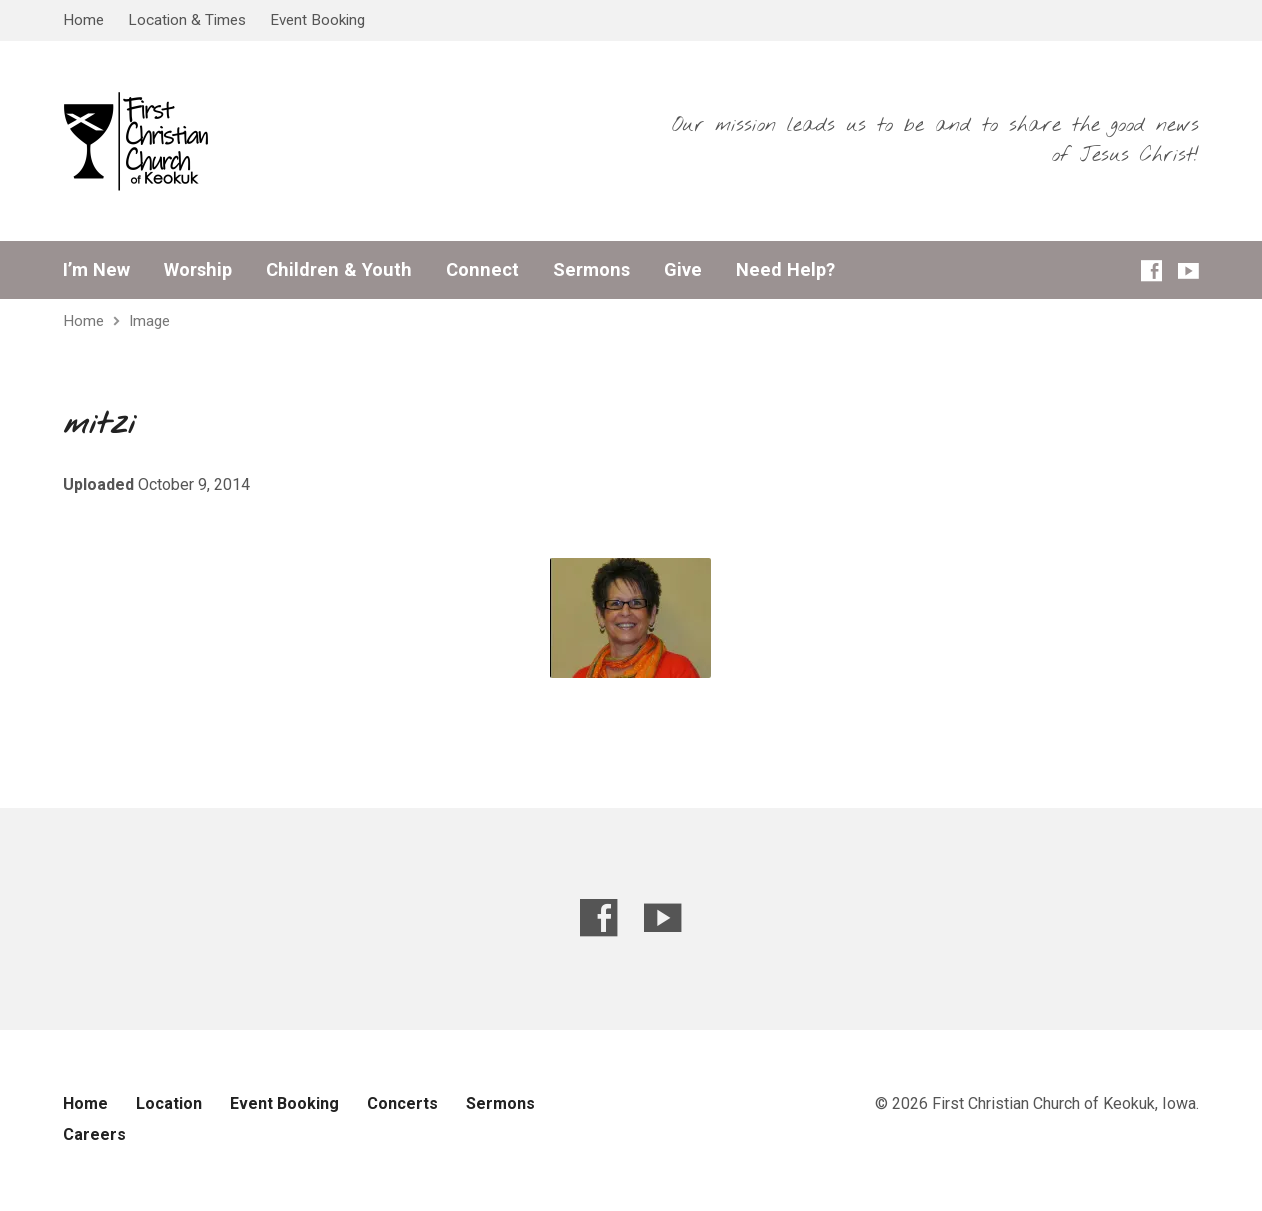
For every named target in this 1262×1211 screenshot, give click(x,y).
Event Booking (317, 20)
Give (683, 270)
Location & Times (187, 20)
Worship (198, 270)
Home (83, 20)
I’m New (96, 270)
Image (149, 321)
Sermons (591, 270)
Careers (94, 1134)
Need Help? (785, 270)
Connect (482, 270)
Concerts (402, 1103)
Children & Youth (339, 270)
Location (169, 1103)
